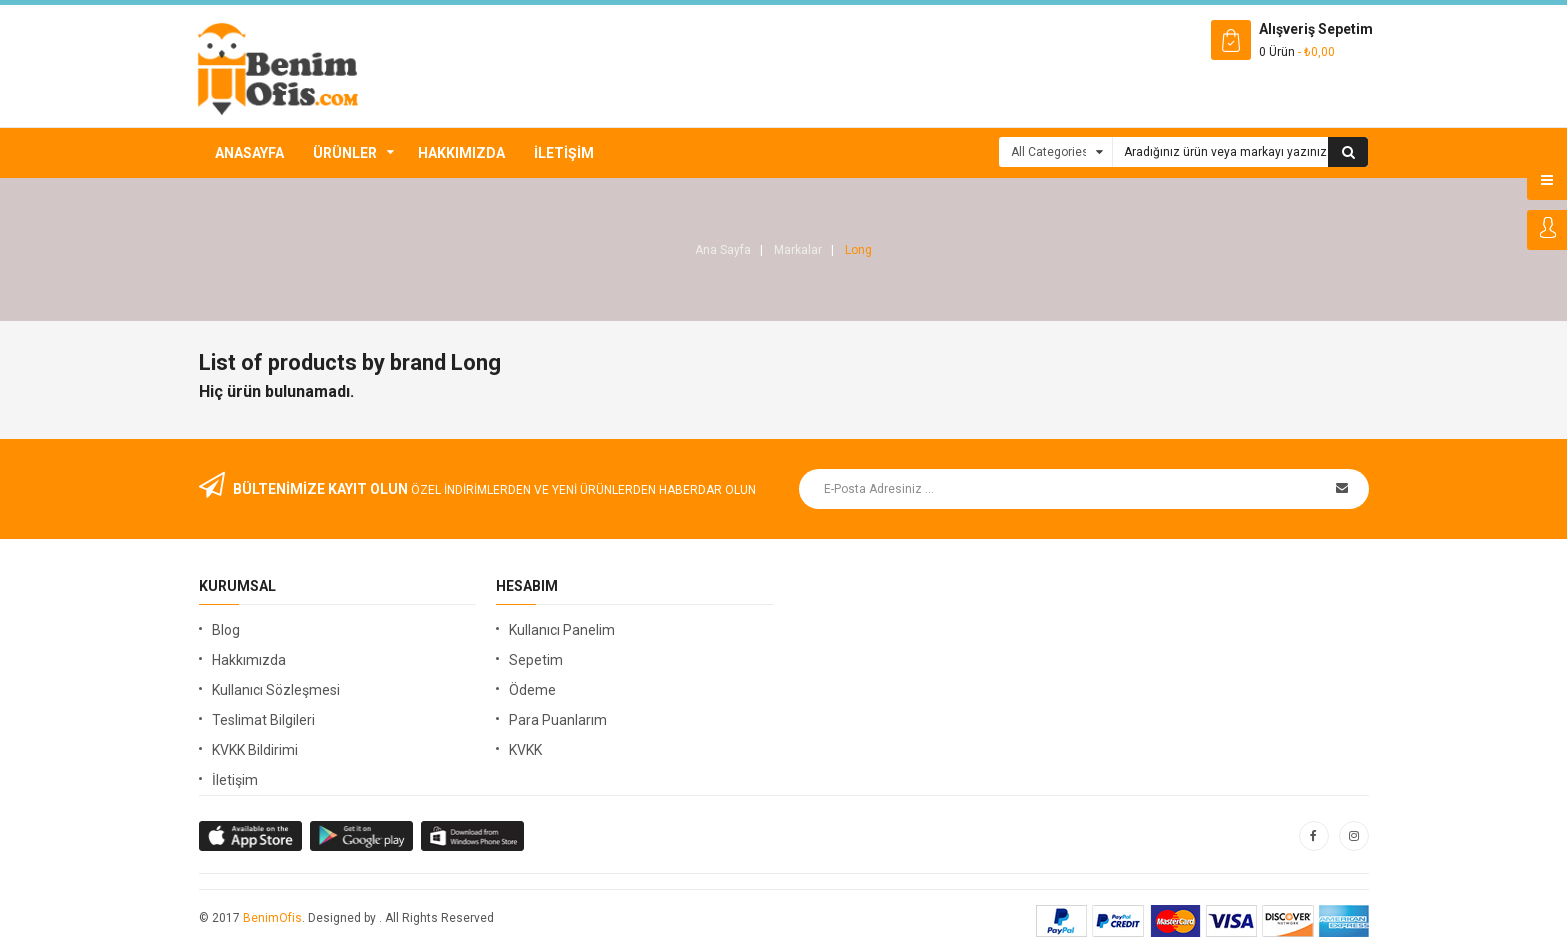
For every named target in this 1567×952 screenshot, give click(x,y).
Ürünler (345, 153)
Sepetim (536, 660)
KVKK (525, 750)
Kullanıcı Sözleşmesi (276, 690)
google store (251, 836)
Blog (226, 630)
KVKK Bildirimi (255, 750)
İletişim (564, 153)
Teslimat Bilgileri (263, 720)
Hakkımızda (461, 153)
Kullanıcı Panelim (562, 630)
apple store (362, 836)
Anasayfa (249, 153)
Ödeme (532, 690)
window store (473, 836)
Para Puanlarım (558, 720)
